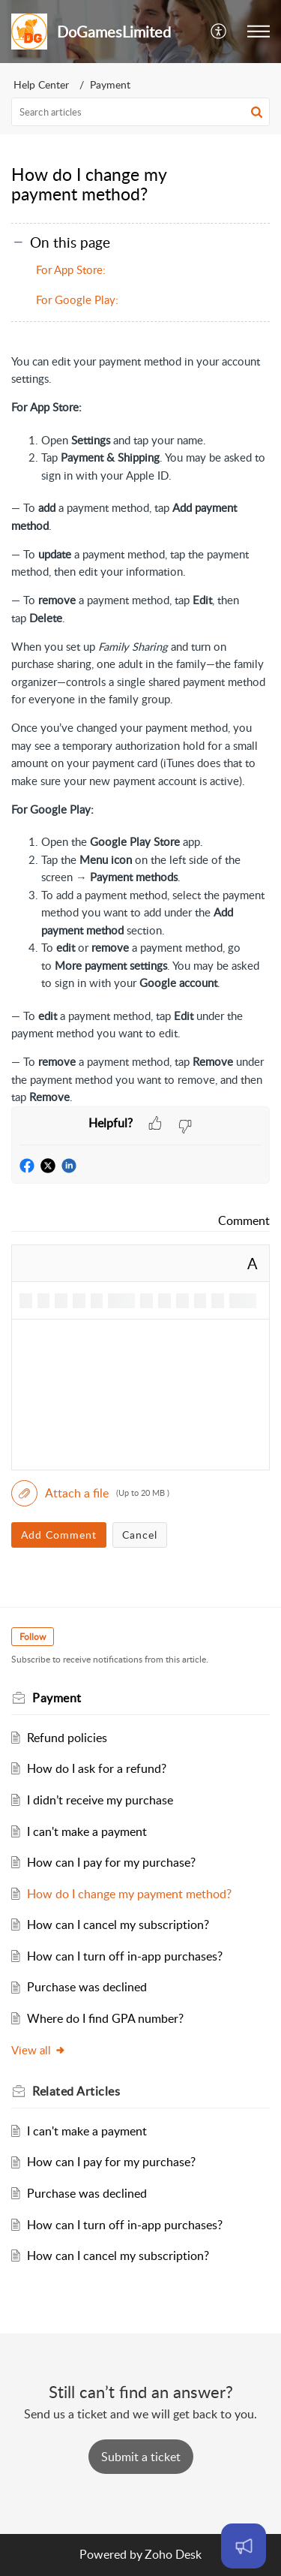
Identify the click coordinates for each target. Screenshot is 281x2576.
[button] (219, 31)
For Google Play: (77, 299)
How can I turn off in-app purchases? (125, 1956)
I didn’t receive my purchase (100, 1800)
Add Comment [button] (59, 1534)
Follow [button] (32, 1636)
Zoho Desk (173, 2554)
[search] (140, 112)
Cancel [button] (139, 1534)
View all (38, 2049)
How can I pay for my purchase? (111, 1862)
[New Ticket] (140, 2456)
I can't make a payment (87, 1831)
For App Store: (71, 269)
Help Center (41, 84)
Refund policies (67, 1737)
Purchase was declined (87, 1987)
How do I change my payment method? (129, 1893)
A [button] (252, 1263)
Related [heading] (76, 2091)
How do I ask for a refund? (96, 1768)
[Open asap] (243, 2545)
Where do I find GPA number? (105, 2018)
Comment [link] (244, 1220)
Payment (110, 84)
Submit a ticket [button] (141, 2456)
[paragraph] (140, 729)
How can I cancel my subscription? (118, 1924)
